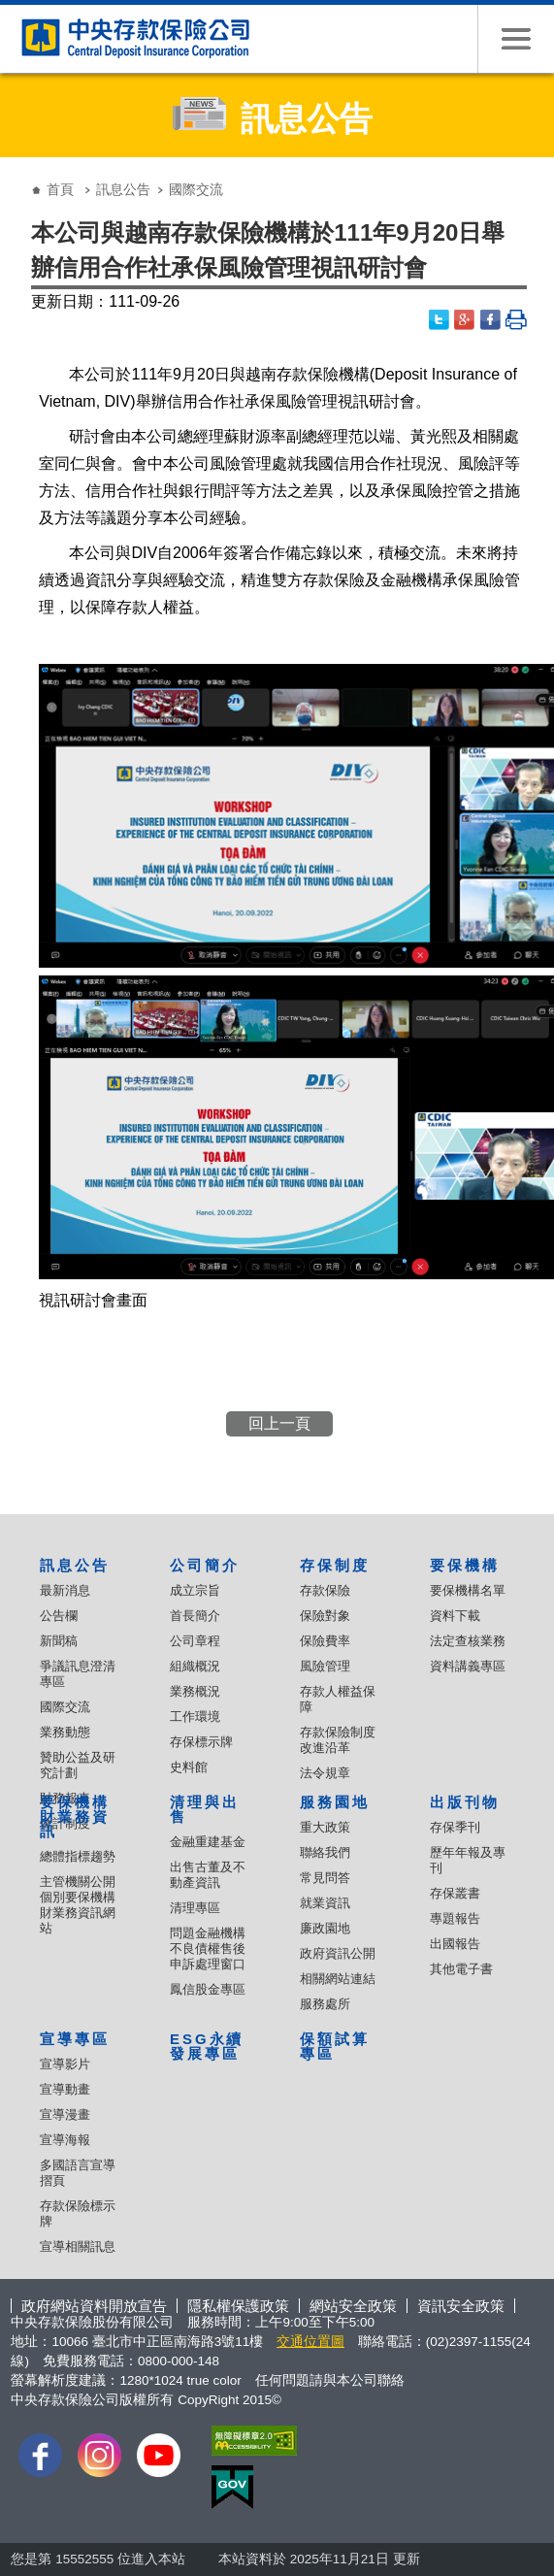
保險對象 (325, 1615)
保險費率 (325, 1641)
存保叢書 (455, 1893)
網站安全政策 (353, 2305)
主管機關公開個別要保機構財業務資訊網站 (77, 1904)
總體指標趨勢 (77, 1856)
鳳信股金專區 (207, 1989)
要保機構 (465, 1565)
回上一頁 (279, 1423)
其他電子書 (461, 1969)
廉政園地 (325, 1928)
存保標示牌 (201, 1741)
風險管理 (325, 1666)
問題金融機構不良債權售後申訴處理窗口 (207, 1948)
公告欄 (59, 1615)
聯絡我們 (325, 1852)
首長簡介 (195, 1615)
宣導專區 (75, 2039)
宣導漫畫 (65, 2114)
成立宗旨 (195, 1590)
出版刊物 (465, 1802)
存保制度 (335, 1565)
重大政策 (325, 1827)
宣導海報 (65, 2139)
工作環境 (195, 1716)
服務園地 (335, 1802)
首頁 (60, 189)
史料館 (189, 1767)
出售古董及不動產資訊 (207, 1875)
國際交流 (65, 1707)
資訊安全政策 (461, 2305)
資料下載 (455, 1615)
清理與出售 (205, 1809)
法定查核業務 (467, 1641)
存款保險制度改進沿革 (337, 1740)
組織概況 (195, 1666)
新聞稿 (59, 1641)
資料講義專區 (467, 1666)
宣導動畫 (65, 2089)
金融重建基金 (207, 1841)
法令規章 (325, 1773)
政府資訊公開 (337, 1953)
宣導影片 (65, 2064)
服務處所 (325, 2004)
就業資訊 (325, 1903)
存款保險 (325, 1590)
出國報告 (455, 1943)
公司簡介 (205, 1565)
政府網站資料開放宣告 (94, 2305)
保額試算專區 (335, 2046)
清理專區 (195, 1907)
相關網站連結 (337, 1978)
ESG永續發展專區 (207, 2046)
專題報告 (455, 1918)
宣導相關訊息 (77, 2246)
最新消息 (65, 1590)
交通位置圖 (310, 2341)
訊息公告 (123, 189)
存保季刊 (455, 1827)
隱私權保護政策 (238, 2305)
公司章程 (195, 1641)
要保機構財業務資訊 (75, 1816)
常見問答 (325, 1877)
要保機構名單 (467, 1590)
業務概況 (195, 1691)
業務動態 (65, 1732)
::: (17, 174)
